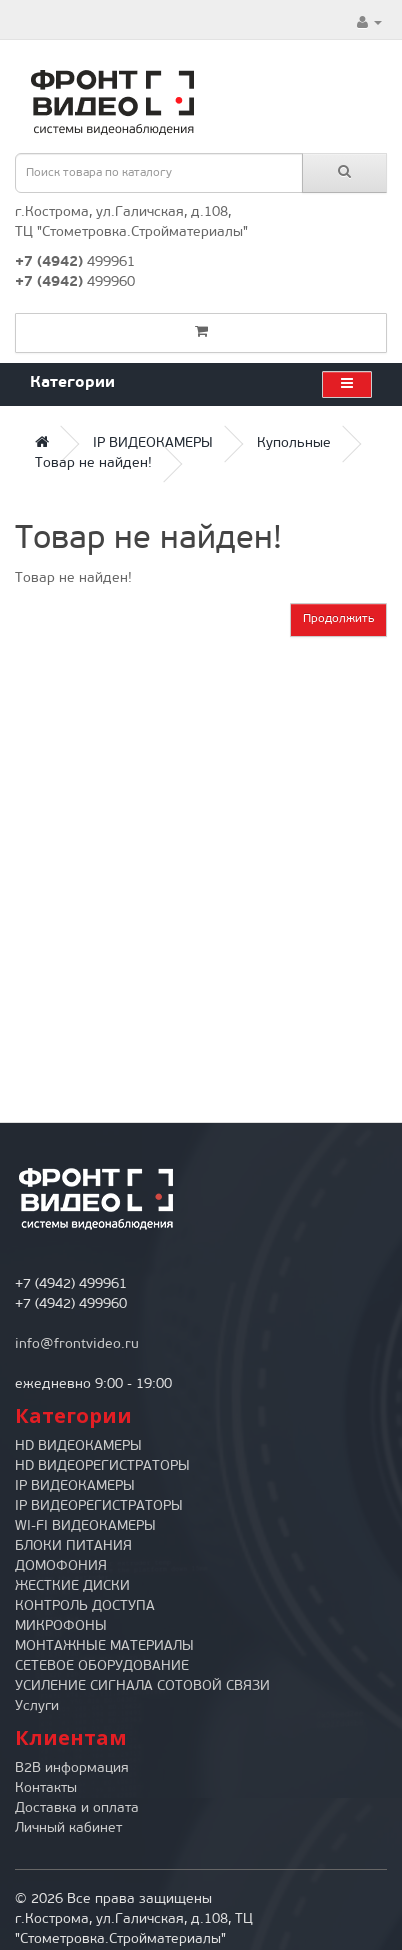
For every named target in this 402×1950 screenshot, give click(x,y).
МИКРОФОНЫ (61, 1626)
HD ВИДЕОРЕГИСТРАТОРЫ (102, 1466)
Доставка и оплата (77, 1808)
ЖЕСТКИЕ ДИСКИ (72, 1586)
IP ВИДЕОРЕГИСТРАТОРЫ (99, 1506)
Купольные (294, 443)
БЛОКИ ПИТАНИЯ (73, 1546)
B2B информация (72, 1768)
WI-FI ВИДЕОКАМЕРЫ (85, 1526)
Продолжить (338, 619)
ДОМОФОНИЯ (61, 1566)
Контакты (46, 1788)
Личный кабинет (68, 1828)
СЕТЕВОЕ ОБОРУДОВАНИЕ (102, 1666)
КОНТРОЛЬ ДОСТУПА (85, 1606)
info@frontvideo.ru (77, 1344)
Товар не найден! (93, 463)
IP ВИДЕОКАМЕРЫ (153, 443)
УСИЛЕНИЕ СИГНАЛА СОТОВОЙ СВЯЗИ (142, 1686)
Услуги (37, 1706)
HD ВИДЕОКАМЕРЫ (78, 1446)
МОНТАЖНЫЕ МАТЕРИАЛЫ (104, 1646)
